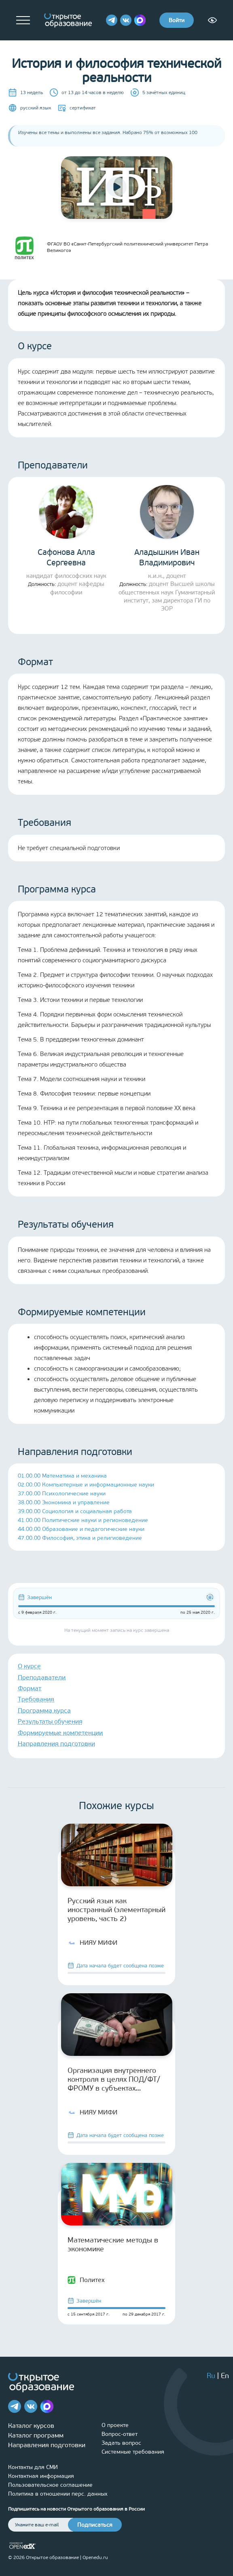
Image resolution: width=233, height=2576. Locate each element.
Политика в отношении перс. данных (58, 2493)
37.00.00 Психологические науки (62, 1493)
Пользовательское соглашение (50, 2485)
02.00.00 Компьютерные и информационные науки (86, 1484)
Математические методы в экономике (113, 2244)
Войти (176, 20)
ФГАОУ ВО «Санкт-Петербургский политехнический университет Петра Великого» (108, 247)
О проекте (115, 2425)
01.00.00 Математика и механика (62, 1475)
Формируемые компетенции (60, 1732)
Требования (36, 1699)
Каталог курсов (31, 2425)
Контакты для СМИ (33, 2467)
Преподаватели (42, 1677)
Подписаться (94, 2524)
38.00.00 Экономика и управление (64, 1502)
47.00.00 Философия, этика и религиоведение (80, 1538)
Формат (29, 1688)
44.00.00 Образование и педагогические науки (81, 1529)
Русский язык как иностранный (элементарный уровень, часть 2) (116, 1909)
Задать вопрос (121, 2443)
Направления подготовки (56, 1743)
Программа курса (44, 1710)
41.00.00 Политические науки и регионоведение (83, 1520)
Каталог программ (36, 2435)
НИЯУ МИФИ (92, 1943)
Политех (86, 2280)
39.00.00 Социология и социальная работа (75, 1511)
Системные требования (133, 2451)
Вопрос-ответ (120, 2434)
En (225, 2375)
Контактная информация (41, 2476)
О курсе (29, 1666)
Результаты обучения (50, 1721)
